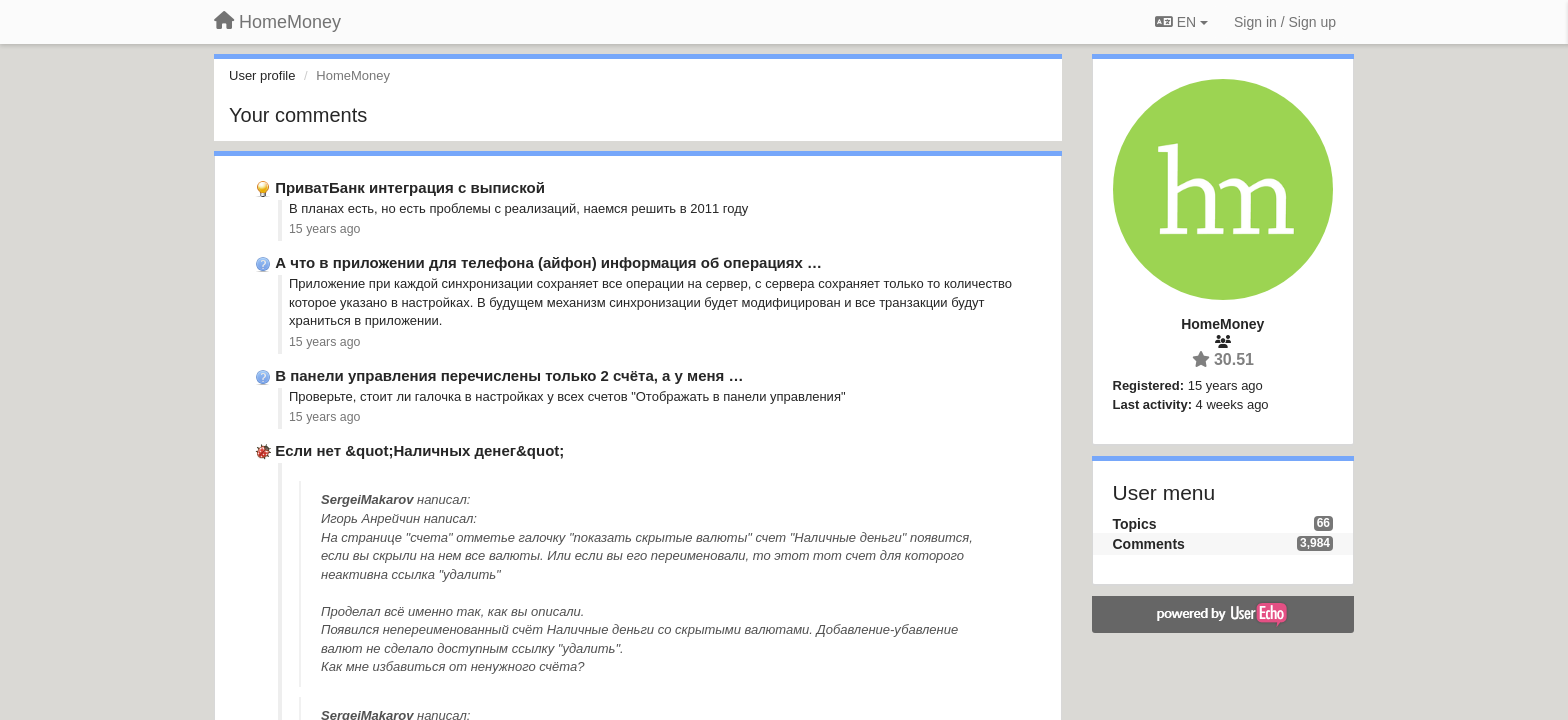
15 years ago (324, 229)
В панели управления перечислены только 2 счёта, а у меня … (509, 375)
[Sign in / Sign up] (1285, 22)
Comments (1149, 544)
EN (1181, 22)
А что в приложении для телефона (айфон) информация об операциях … (548, 262)
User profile (262, 75)
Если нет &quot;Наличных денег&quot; (419, 450)
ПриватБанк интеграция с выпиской (410, 187)
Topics (1135, 524)
